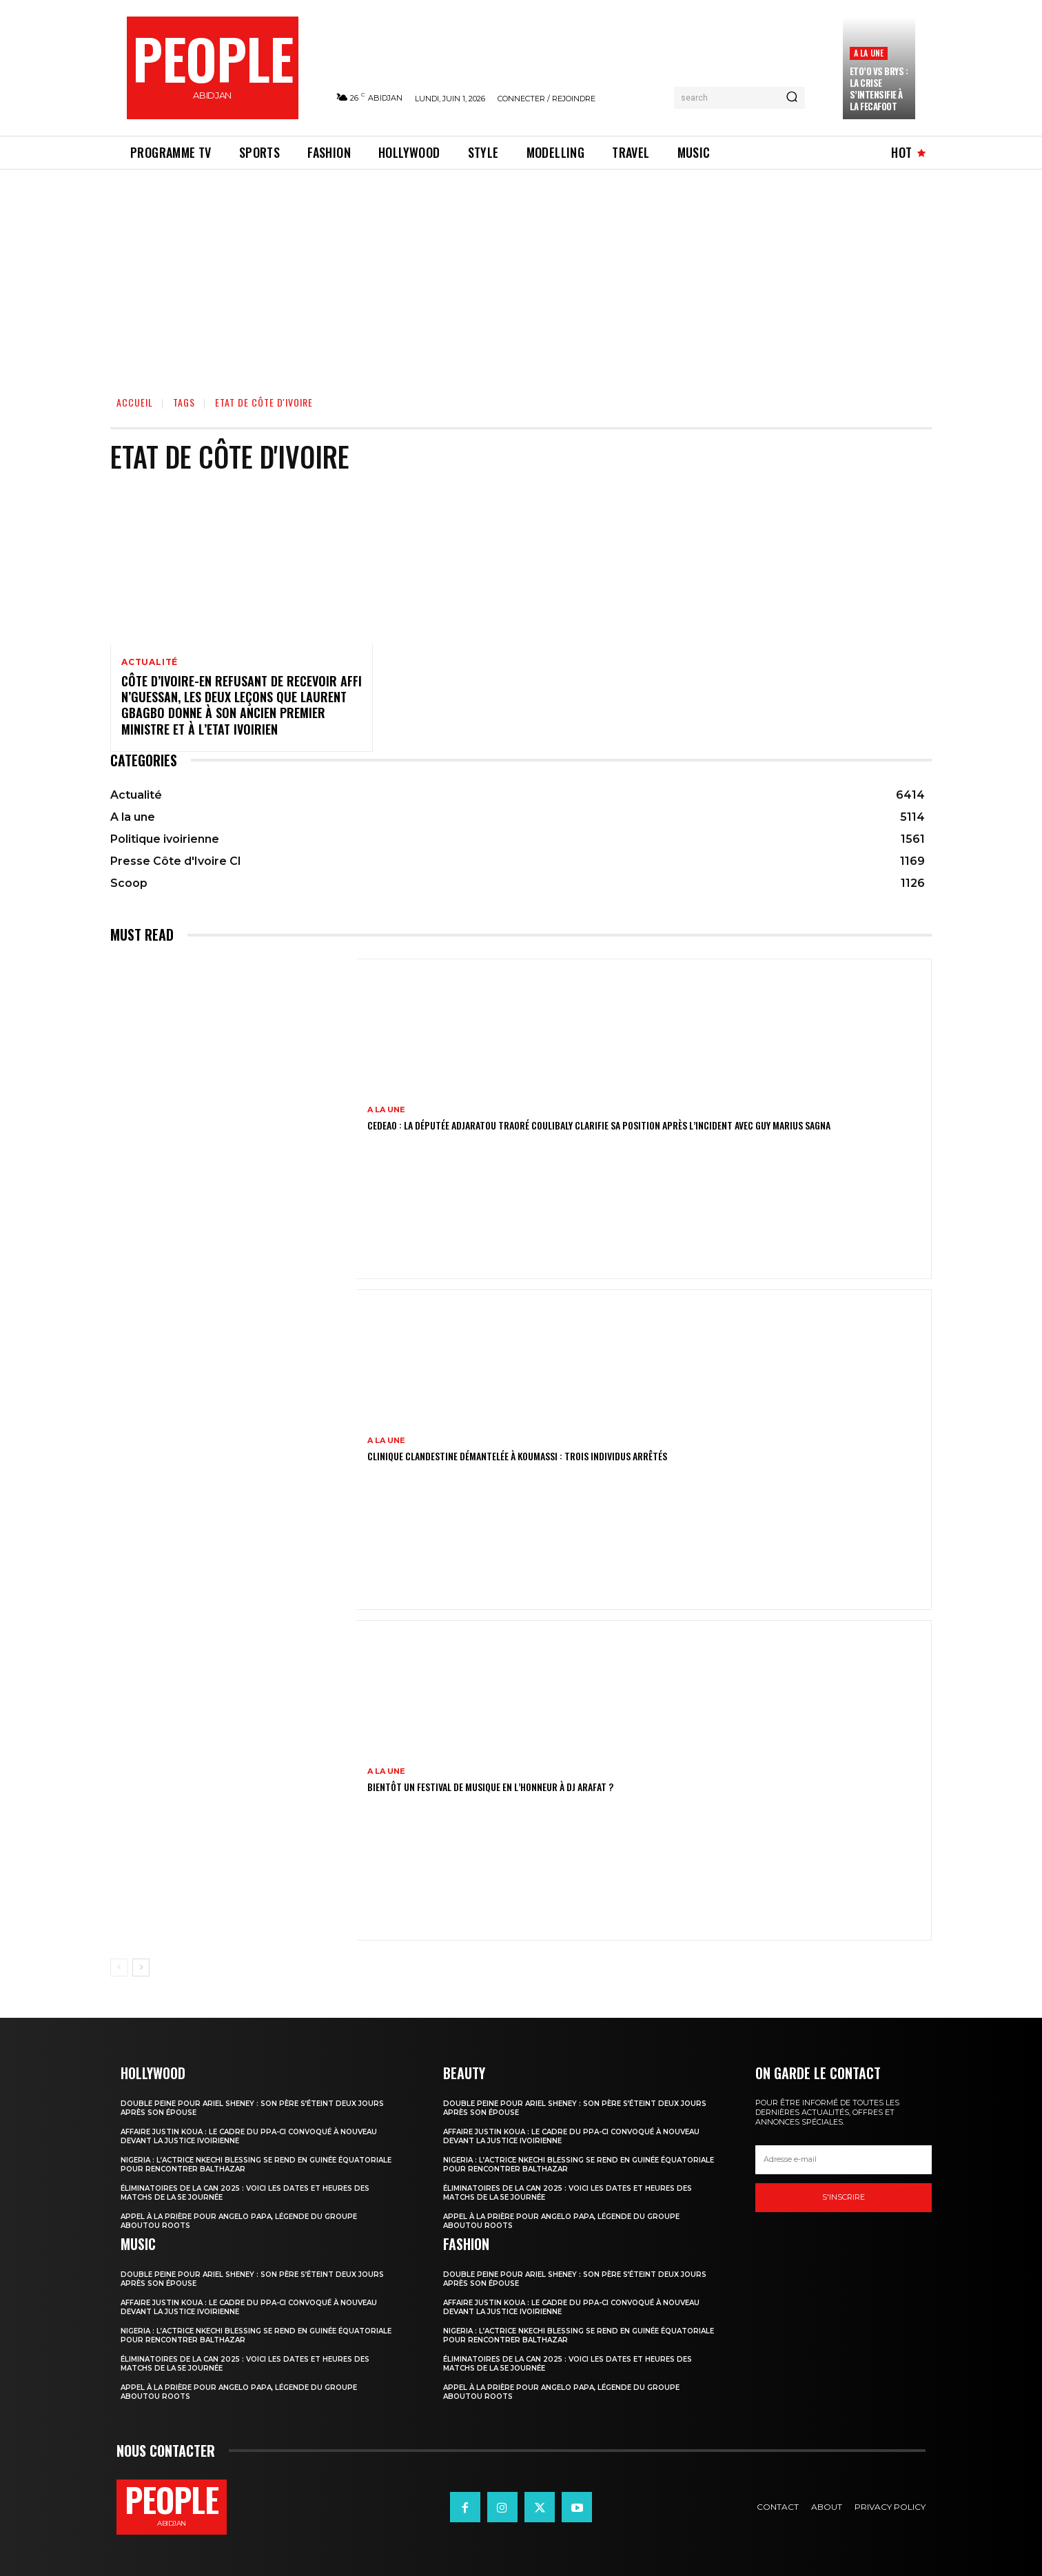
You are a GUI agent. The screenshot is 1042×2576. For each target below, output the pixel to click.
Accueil (134, 402)
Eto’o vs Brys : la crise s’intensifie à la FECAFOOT (879, 88)
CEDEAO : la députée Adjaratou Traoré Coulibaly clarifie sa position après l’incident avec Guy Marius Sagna (598, 1125)
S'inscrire (843, 2197)
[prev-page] (118, 1967)
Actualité (149, 662)
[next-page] (141, 1967)
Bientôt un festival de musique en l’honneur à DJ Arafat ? (490, 1786)
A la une (869, 53)
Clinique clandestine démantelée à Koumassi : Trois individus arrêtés (517, 1456)
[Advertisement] (521, 272)
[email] (843, 2159)
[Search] (792, 98)
